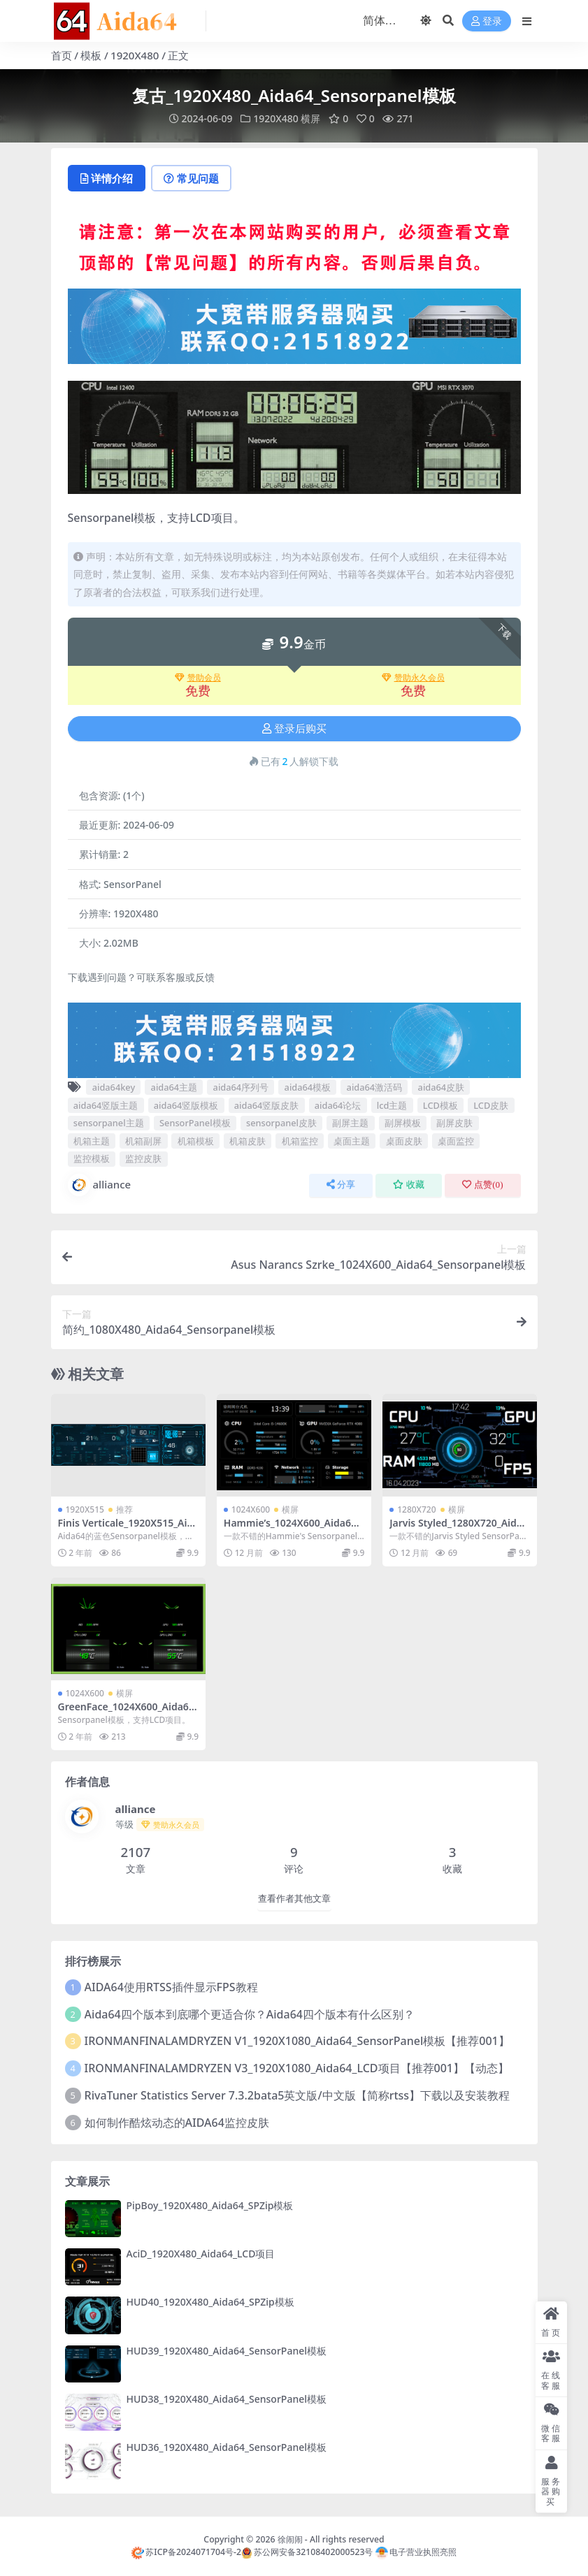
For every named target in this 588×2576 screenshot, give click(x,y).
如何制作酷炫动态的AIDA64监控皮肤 (177, 2122)
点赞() (482, 1184)
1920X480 (134, 55)
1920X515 (85, 1509)
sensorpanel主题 (108, 1122)
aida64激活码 (375, 1087)
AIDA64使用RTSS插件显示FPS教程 (171, 1987)
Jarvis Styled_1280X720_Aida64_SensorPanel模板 (458, 1528)
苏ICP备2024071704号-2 (186, 2552)
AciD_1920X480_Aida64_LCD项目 (201, 2253)
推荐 (124, 1509)
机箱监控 (300, 1141)
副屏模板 (403, 1122)
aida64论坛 (338, 1105)
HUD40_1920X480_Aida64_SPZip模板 (210, 2301)
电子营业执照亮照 (416, 2552)
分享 (341, 1184)
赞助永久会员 (413, 678)
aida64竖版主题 (105, 1105)
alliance (99, 1185)
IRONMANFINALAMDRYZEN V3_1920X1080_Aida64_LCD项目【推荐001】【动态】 (297, 2068)
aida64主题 (174, 1087)
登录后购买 (294, 728)
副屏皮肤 (454, 1122)
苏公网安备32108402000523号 (307, 2552)
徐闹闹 (290, 2539)
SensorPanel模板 (195, 1122)
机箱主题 (91, 1141)
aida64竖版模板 (186, 1105)
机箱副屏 (143, 1141)
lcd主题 (392, 1105)
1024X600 (250, 1509)
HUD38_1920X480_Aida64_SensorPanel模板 (227, 2399)
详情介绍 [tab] (106, 178)
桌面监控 (456, 1141)
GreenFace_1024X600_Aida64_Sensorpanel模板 (128, 1712)
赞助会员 (198, 678)
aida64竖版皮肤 (266, 1105)
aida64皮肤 (441, 1087)
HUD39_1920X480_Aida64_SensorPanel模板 (227, 2350)
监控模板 (91, 1158)
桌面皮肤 (404, 1141)
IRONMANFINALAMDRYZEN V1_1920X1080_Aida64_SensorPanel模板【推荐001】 (297, 2041)
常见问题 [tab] (191, 178)
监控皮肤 (143, 1158)
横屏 (310, 118)
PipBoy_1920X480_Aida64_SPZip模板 (210, 2205)
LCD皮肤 (490, 1105)
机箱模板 (196, 1141)
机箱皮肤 (247, 1141)
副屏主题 (350, 1122)
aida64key (113, 1087)
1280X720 (416, 1509)
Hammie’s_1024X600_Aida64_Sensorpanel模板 (292, 1528)
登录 (486, 21)
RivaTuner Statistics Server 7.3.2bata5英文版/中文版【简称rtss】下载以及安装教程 (297, 2095)
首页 (61, 55)
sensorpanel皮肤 (281, 1122)
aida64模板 (308, 1087)
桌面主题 (352, 1141)
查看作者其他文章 (294, 1898)
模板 (90, 55)
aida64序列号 (241, 1087)
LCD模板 (440, 1105)
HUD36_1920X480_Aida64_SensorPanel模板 (227, 2447)
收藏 (408, 1184)
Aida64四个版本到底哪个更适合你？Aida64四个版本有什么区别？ (250, 2014)
